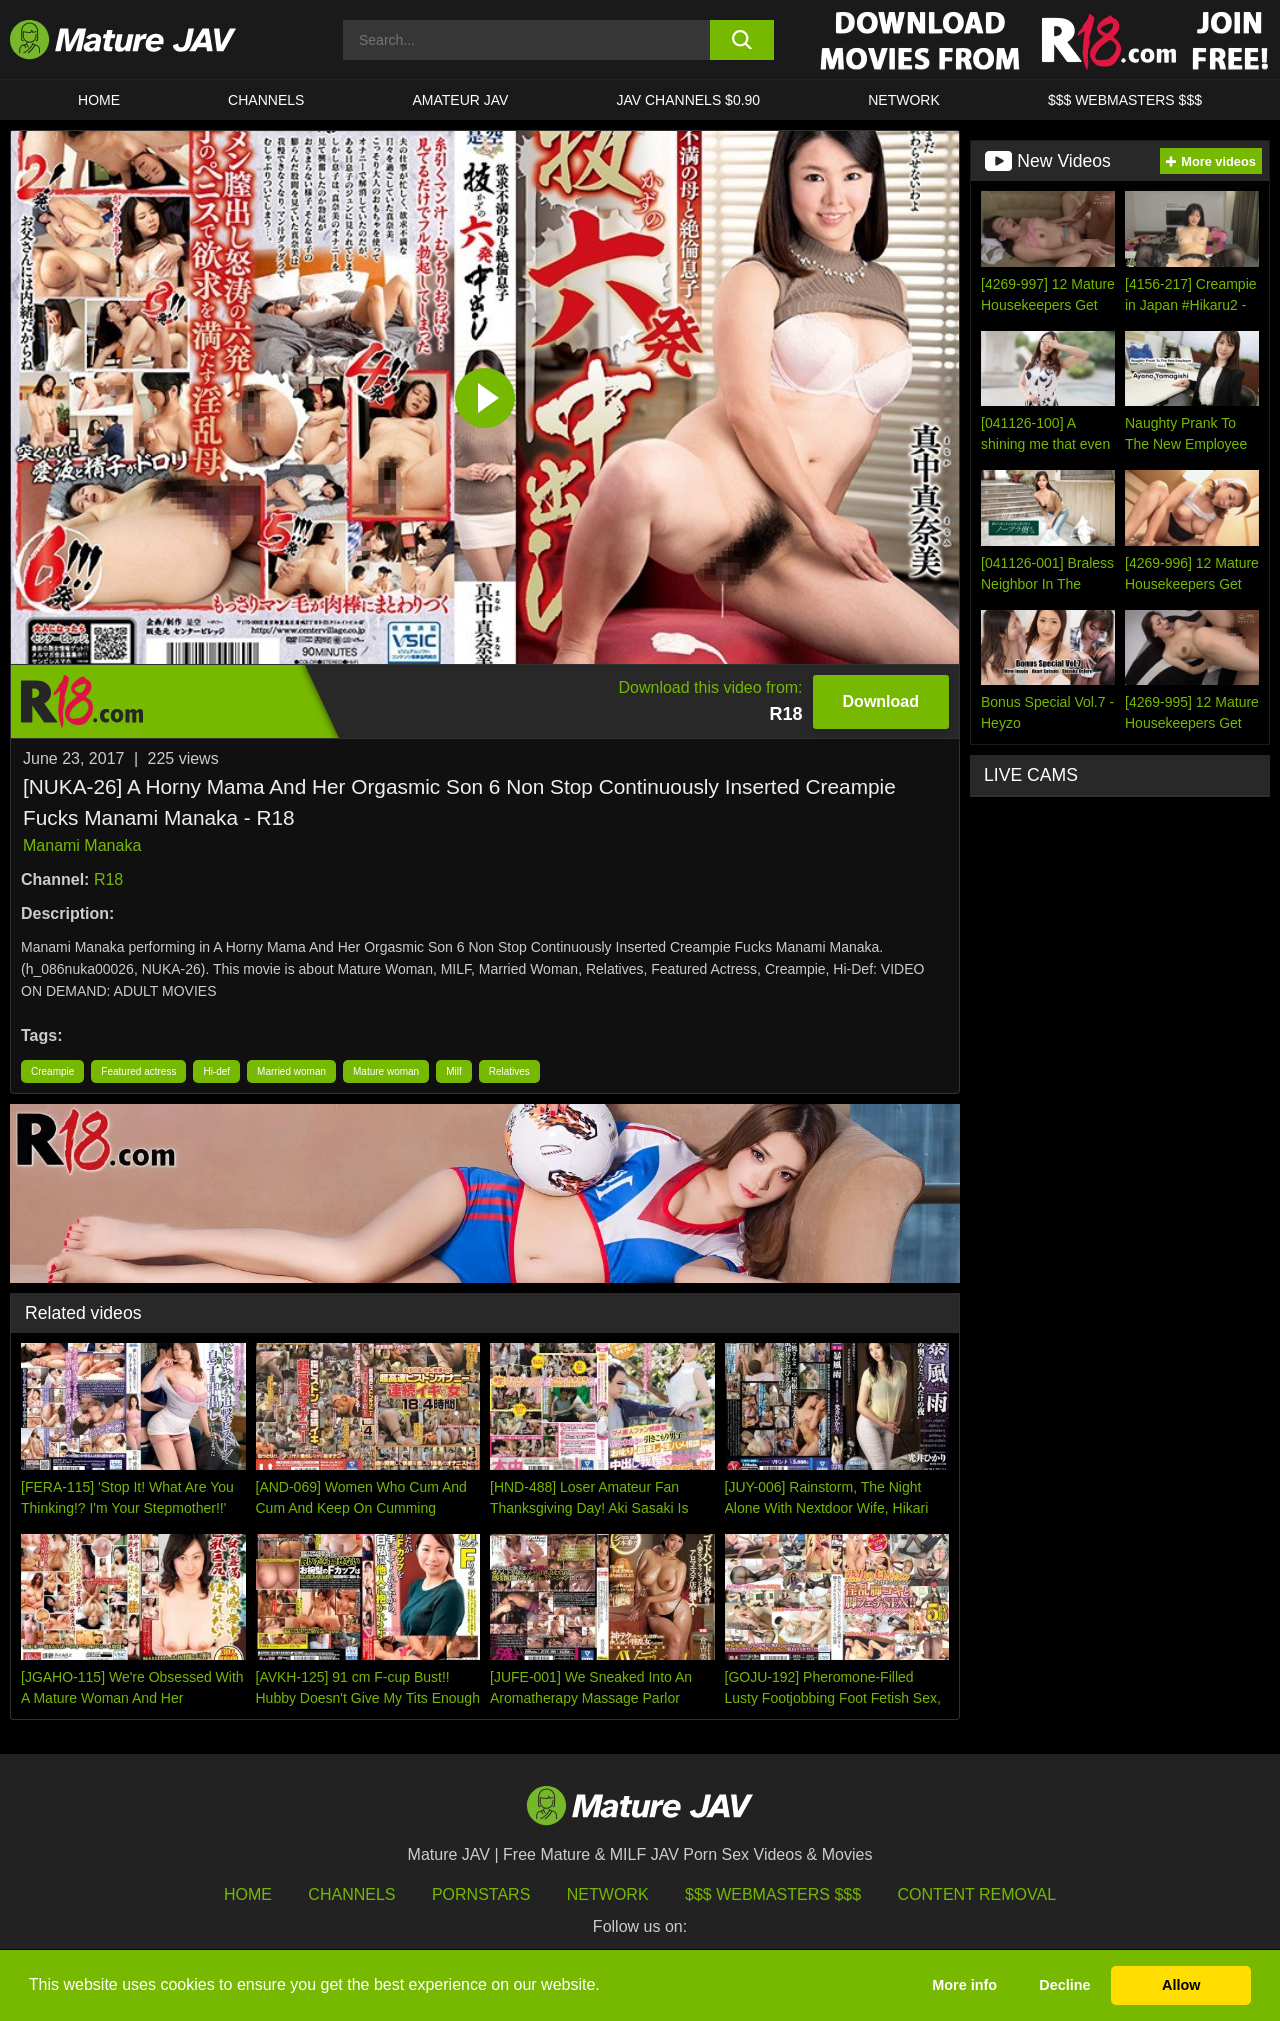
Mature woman (386, 1071)
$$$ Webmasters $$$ (773, 1894)
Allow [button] (1181, 1985)
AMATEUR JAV (460, 100)
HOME (99, 100)
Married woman (291, 1071)
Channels (351, 1894)
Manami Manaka (82, 845)
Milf (454, 1071)
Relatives (509, 1071)
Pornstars (481, 1894)
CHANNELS (266, 100)
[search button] (742, 40)
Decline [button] (1064, 1985)
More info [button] (964, 1985)
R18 (108, 879)
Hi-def (216, 1071)
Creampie (52, 1071)
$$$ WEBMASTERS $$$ (1125, 100)
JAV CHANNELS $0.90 (688, 100)
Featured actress (138, 1071)
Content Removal (977, 1894)
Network (904, 100)
